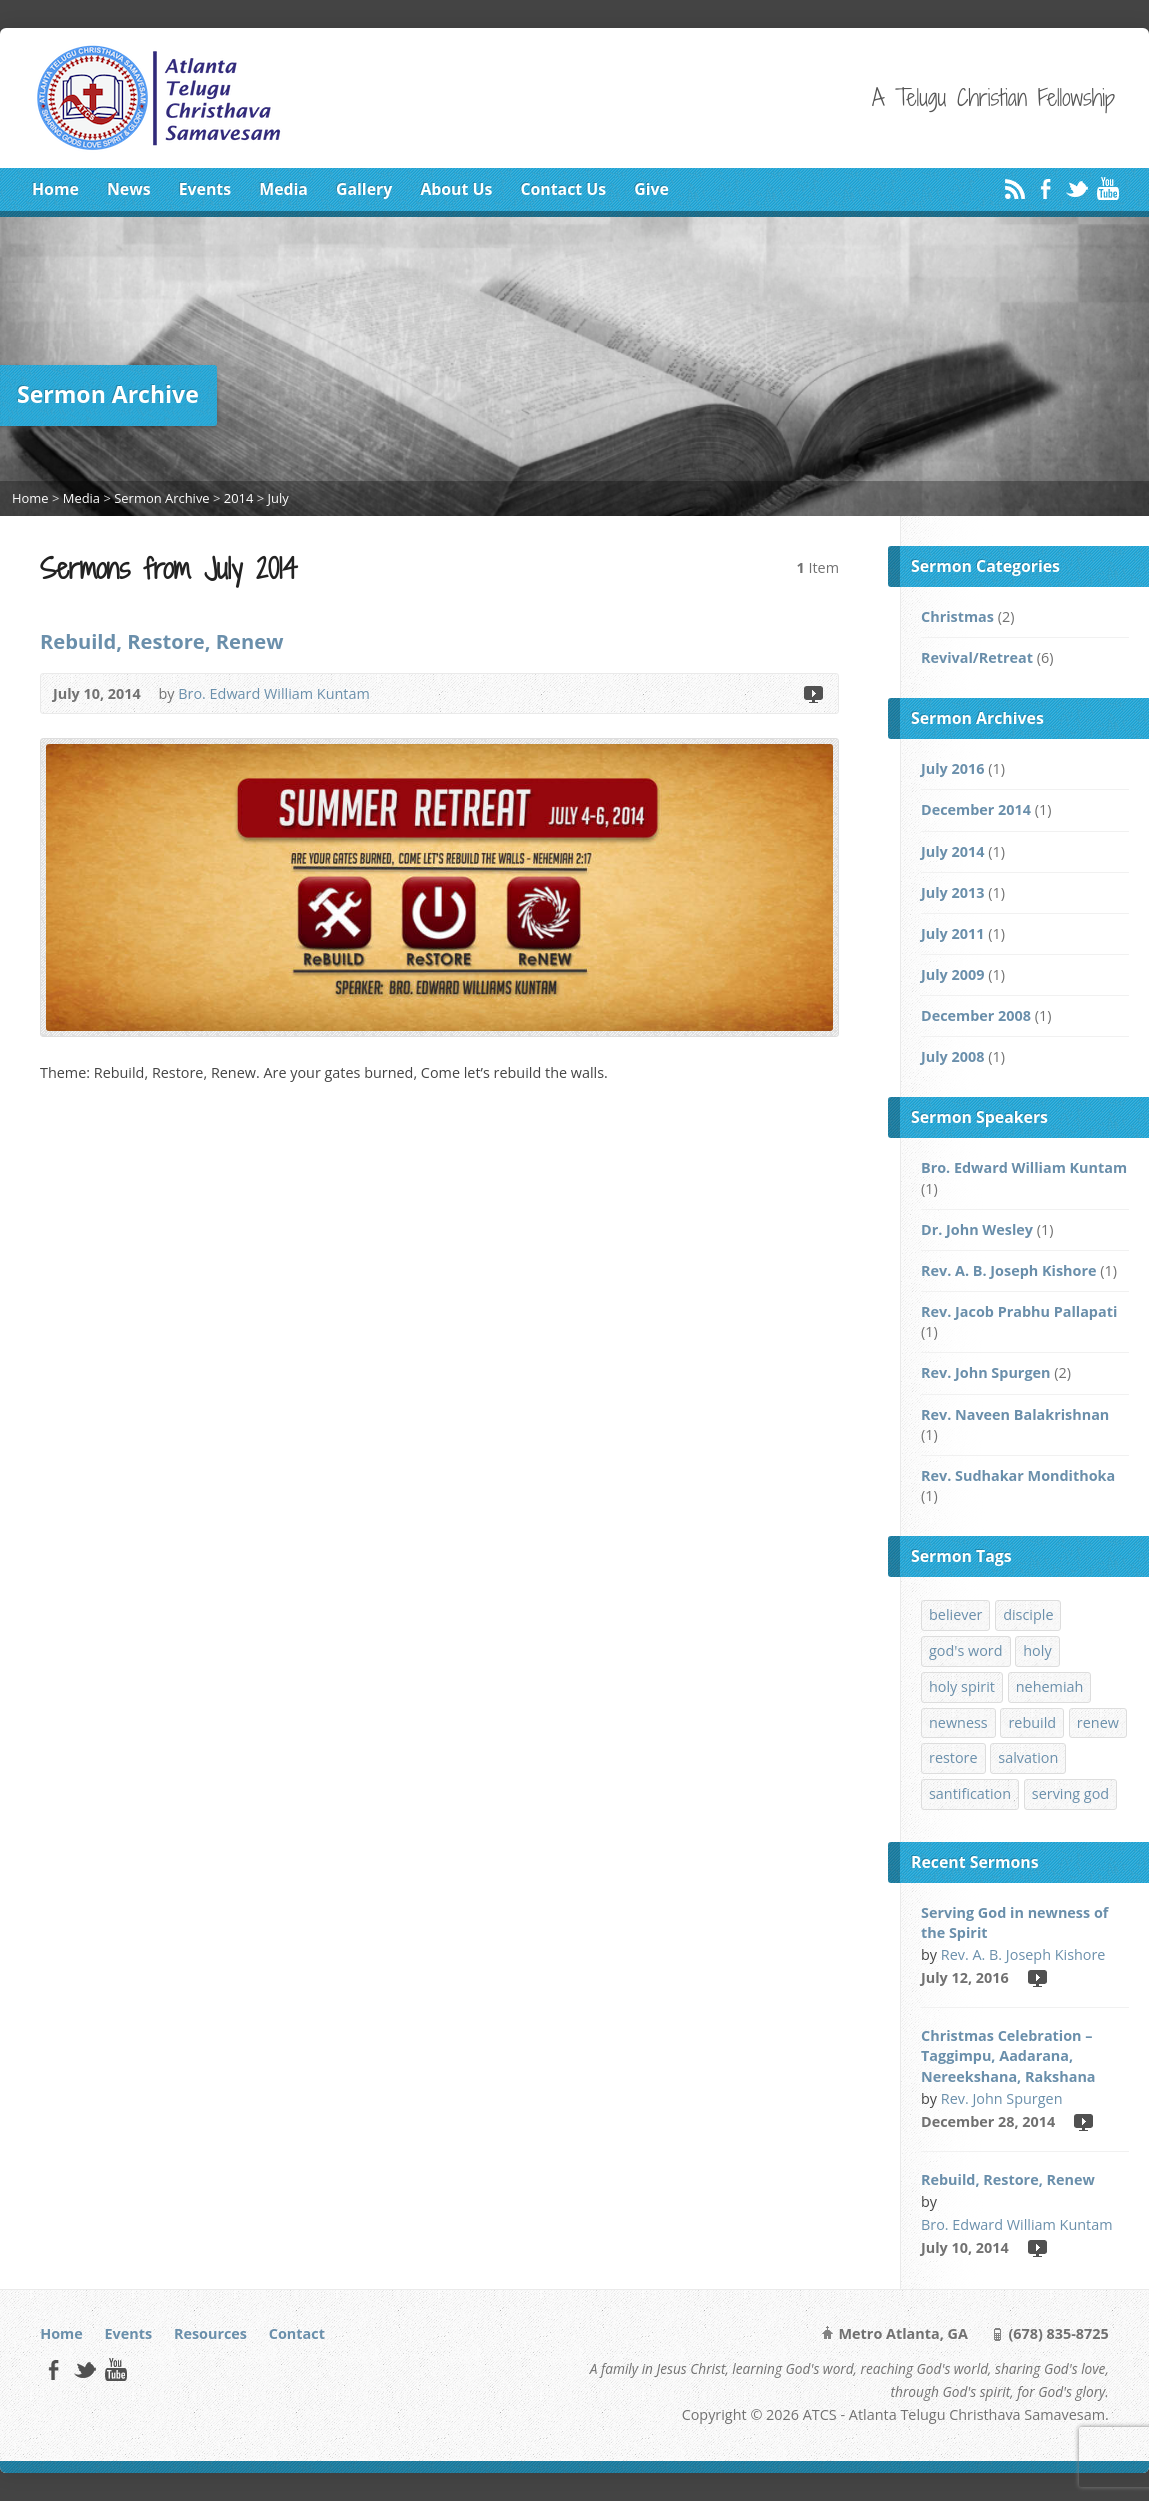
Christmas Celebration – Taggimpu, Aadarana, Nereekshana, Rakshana (1008, 2055)
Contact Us (563, 189)
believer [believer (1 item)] (955, 1614)
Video (812, 693)
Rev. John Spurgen (985, 1372)
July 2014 (952, 851)
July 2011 (952, 933)
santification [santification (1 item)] (970, 1793)
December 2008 (976, 1015)
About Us (456, 189)
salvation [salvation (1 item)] (1028, 1757)
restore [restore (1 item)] (953, 1757)
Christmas (957, 616)
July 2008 (952, 1056)
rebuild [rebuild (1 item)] (1032, 1722)
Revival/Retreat (977, 657)
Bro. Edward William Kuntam (274, 693)
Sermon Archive (161, 498)
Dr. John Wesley (977, 1229)
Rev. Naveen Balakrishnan (1015, 1414)
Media (283, 189)
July (278, 498)
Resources (210, 2333)
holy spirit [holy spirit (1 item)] (962, 1686)
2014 (239, 498)
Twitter (1076, 188)
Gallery (364, 189)
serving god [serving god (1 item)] (1070, 1793)
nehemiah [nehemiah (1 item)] (1050, 1686)
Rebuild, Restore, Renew (161, 641)
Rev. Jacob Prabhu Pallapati (1019, 1311)
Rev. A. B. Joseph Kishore (1008, 1270)
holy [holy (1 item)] (1037, 1650)
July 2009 (952, 974)
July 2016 (952, 768)
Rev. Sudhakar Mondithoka (1018, 1475)
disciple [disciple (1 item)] (1028, 1614)
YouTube (1107, 188)
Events (205, 189)
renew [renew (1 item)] (1098, 1722)
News (129, 189)
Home (55, 189)
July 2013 (952, 892)
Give (651, 189)
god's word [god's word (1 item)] (966, 1650)
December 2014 (976, 809)
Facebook (1045, 188)
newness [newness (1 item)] (958, 1722)
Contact (297, 2333)
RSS (1014, 188)
